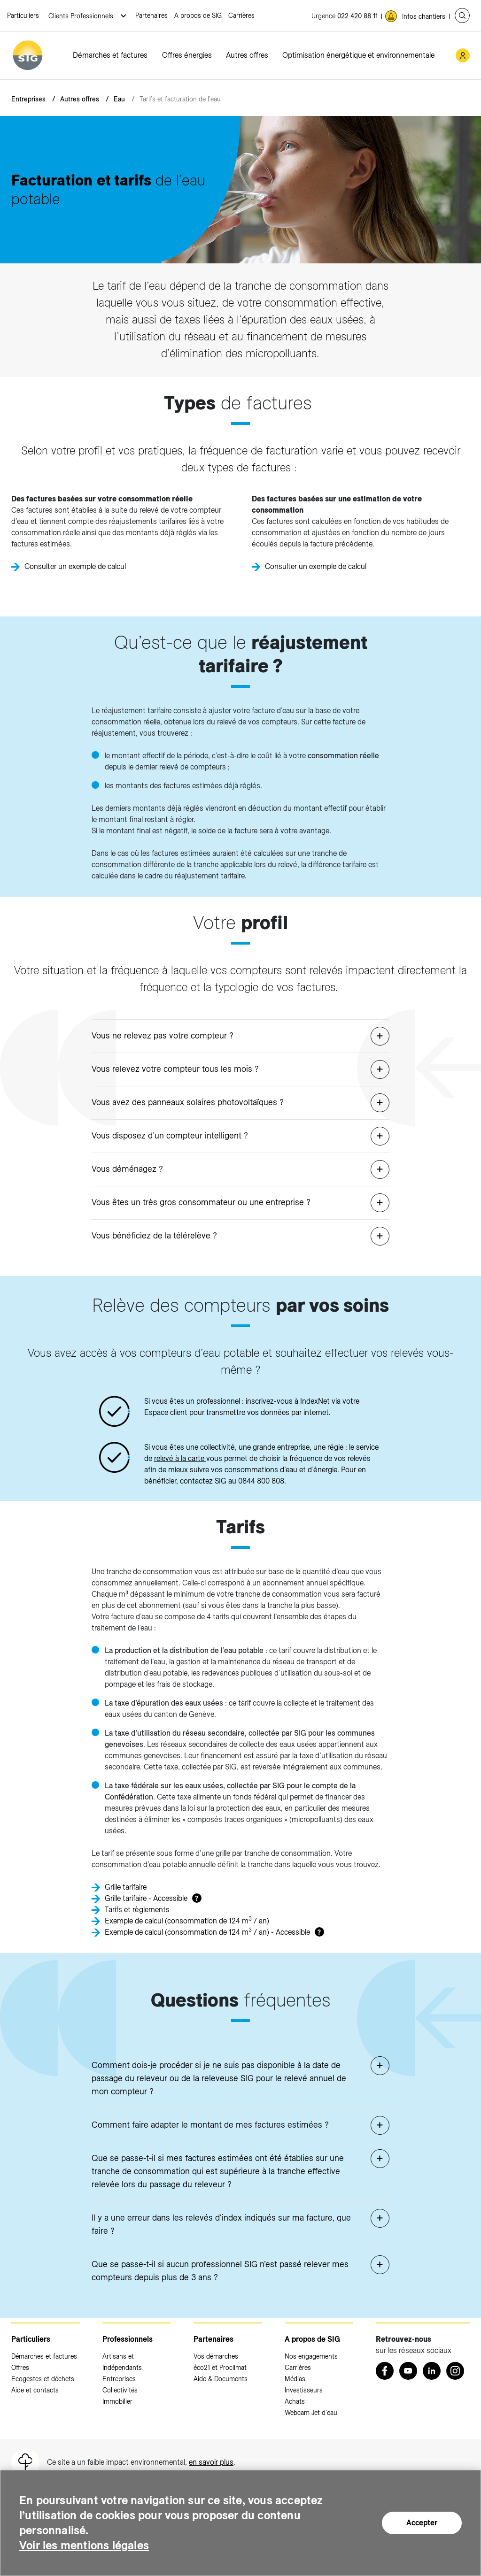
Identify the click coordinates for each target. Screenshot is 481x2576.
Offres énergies (187, 55)
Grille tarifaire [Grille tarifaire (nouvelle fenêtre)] (126, 1887)
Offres (20, 2367)
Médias (295, 2379)
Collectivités (120, 2390)
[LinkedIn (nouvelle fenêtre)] (432, 2371)
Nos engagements (311, 2356)
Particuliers (23, 15)
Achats (295, 2401)
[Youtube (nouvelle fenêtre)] (408, 2371)
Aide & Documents (221, 2379)
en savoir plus (211, 2462)
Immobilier (117, 2401)
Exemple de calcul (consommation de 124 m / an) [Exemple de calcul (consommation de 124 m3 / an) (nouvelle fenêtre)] (187, 1920)
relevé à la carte (180, 1458)
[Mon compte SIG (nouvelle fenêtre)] (463, 55)
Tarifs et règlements (137, 1909)
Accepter (421, 2522)
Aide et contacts (35, 2390)
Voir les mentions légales (84, 2545)
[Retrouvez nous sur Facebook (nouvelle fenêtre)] (385, 2371)
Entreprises (28, 99)
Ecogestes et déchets (42, 2379)
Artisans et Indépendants (122, 2362)
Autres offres (247, 55)
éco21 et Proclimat (220, 2367)
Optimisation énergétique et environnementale (358, 55)
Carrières (241, 15)
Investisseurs (304, 2390)
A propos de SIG (198, 15)
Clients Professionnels (81, 16)
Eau (119, 99)
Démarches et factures (110, 55)
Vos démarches (216, 2356)
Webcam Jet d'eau (311, 2412)
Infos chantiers (423, 16)
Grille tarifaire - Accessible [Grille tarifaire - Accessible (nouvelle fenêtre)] (146, 1898)
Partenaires (151, 15)
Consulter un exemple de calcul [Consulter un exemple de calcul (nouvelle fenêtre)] (75, 566)
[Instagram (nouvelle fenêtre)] (455, 2371)
